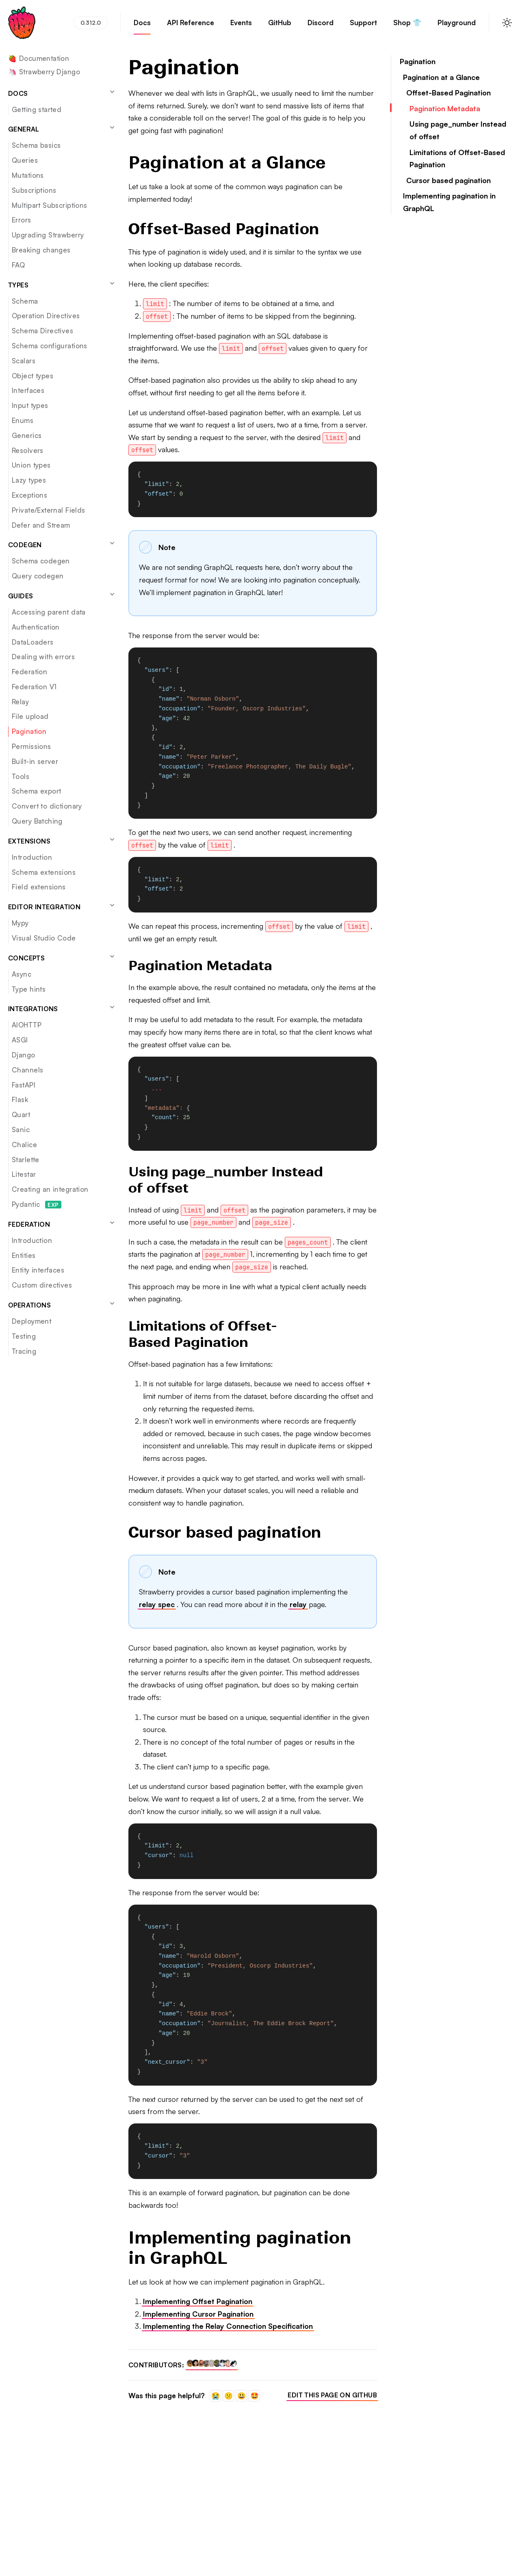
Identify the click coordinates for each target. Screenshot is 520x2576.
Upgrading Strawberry (48, 235)
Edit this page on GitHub (332, 2395)
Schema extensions (44, 872)
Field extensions (39, 886)
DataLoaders (33, 642)
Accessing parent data (49, 612)
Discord (321, 26)
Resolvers (27, 450)
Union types (31, 465)
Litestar (24, 1174)
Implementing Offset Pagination (197, 2301)
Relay (20, 701)
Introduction (32, 857)
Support (363, 26)
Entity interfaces (38, 1270)
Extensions (61, 840)
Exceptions (29, 495)
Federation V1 (34, 686)
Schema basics (36, 145)
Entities (23, 1255)
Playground (457, 26)
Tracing (24, 1351)
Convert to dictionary (47, 806)
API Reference (190, 26)
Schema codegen (41, 561)
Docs (142, 26)
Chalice (24, 1144)
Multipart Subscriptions (49, 205)
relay (298, 1604)
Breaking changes (41, 250)
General (61, 128)
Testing (24, 1336)
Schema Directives (42, 330)
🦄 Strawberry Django (44, 72)
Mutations (28, 175)
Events (241, 26)
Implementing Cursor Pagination (198, 2313)
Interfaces (28, 390)
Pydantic (36, 1204)
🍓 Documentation (38, 58)
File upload (30, 716)
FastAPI (23, 1085)
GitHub (279, 26)
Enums (22, 420)
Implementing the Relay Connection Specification (228, 2325)
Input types (30, 405)
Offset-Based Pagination (448, 92)
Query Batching (37, 821)
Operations (61, 1304)
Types (61, 284)
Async (21, 974)
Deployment (31, 1321)
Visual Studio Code (44, 938)
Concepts (61, 957)
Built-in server (35, 761)
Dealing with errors (43, 656)
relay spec (157, 1604)
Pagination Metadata (445, 108)
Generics (26, 435)
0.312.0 (90, 22)
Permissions (31, 746)
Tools (20, 776)
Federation (29, 671)
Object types (32, 375)
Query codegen (37, 576)
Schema (25, 301)
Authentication (36, 627)
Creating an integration (50, 1189)
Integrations (61, 1008)
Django (23, 1055)
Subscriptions (34, 190)
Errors (21, 220)
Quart (21, 1114)
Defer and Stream (41, 525)
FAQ (18, 265)
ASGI (20, 1040)
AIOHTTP (26, 1024)
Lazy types (29, 480)
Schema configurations (49, 345)
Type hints (29, 989)
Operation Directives (46, 315)
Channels (27, 1070)
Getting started (36, 109)
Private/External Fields (48, 510)
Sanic (21, 1129)
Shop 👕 (407, 26)
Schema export (36, 791)
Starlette (25, 1159)
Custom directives (42, 1285)
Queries (25, 160)
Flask (20, 1099)
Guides (61, 595)
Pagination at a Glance (441, 77)
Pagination (29, 731)
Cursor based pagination (448, 180)
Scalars (23, 360)
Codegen (61, 544)
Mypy (20, 923)
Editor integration (61, 906)
